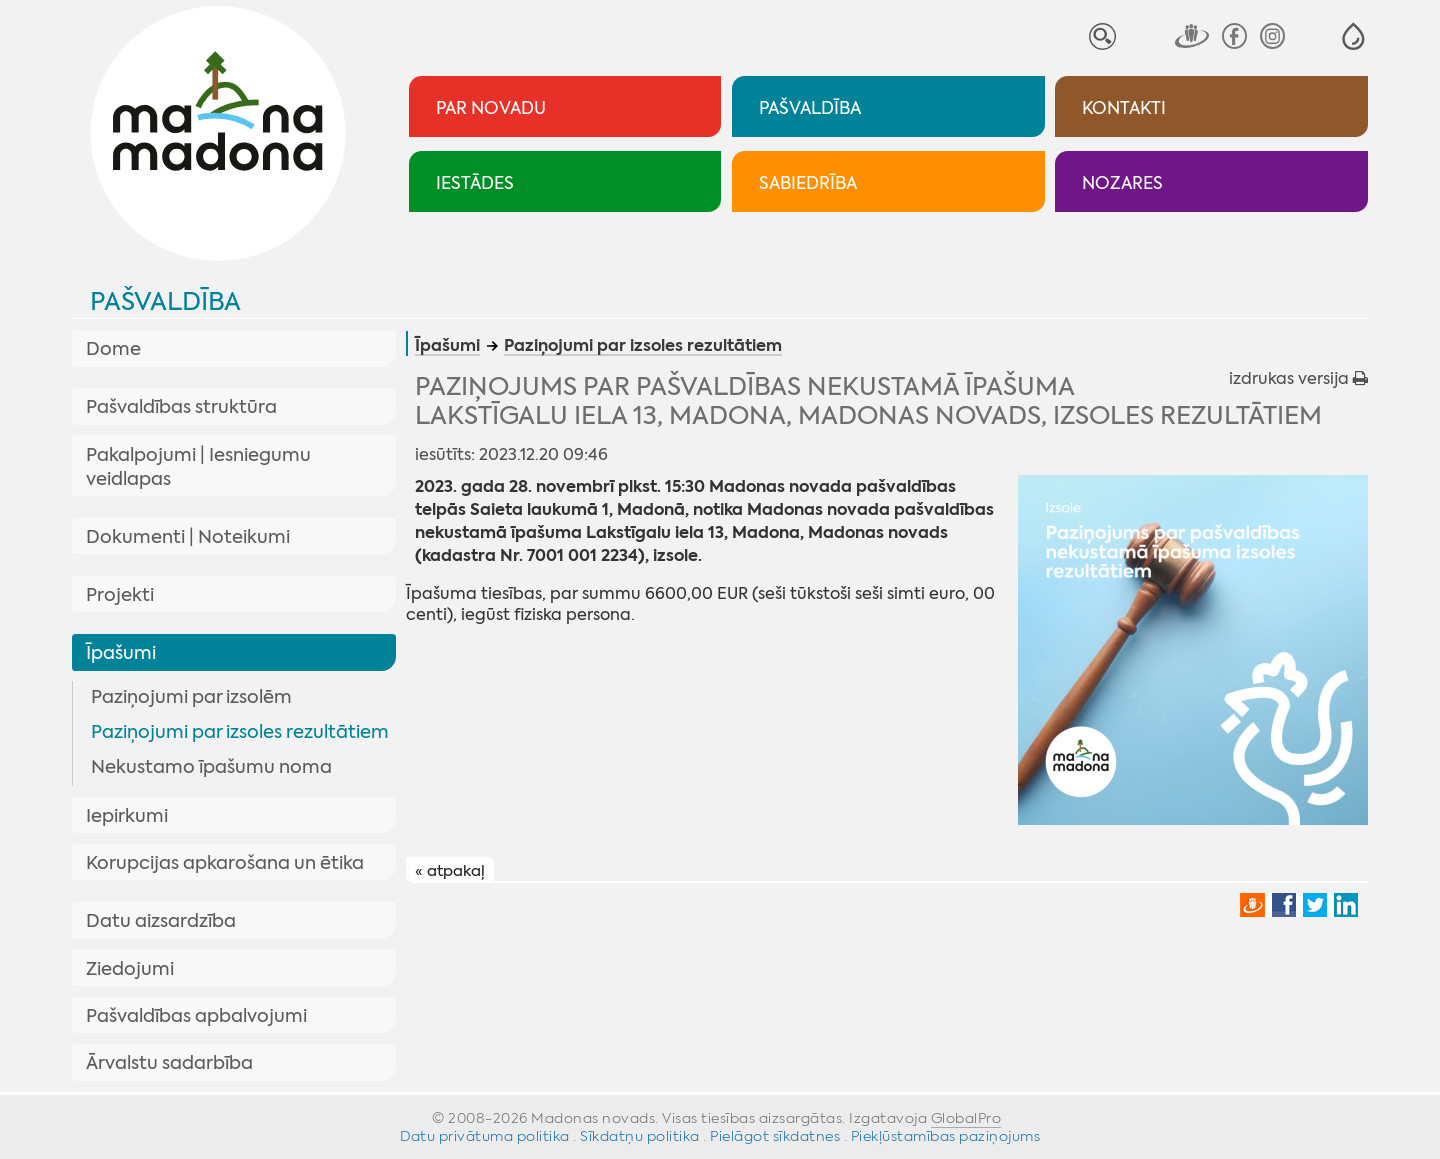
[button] (1353, 36)
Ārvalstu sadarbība (169, 1063)
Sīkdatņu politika (640, 1136)
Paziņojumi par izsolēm (191, 697)
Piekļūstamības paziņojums (946, 1136)
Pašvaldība (165, 301)
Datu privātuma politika (485, 1136)
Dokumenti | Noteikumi (188, 537)
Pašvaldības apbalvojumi (196, 1016)
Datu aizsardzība (161, 921)
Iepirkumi (127, 816)
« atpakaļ (450, 871)
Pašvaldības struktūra (181, 407)
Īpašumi (121, 653)
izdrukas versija (1298, 378)
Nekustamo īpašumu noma (211, 767)
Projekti (120, 595)
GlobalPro (966, 1118)
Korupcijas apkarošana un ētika (225, 863)
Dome (113, 349)
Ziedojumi (130, 969)
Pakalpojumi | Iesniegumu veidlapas (198, 467)
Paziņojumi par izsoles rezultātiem (240, 732)
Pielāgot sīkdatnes (775, 1136)
